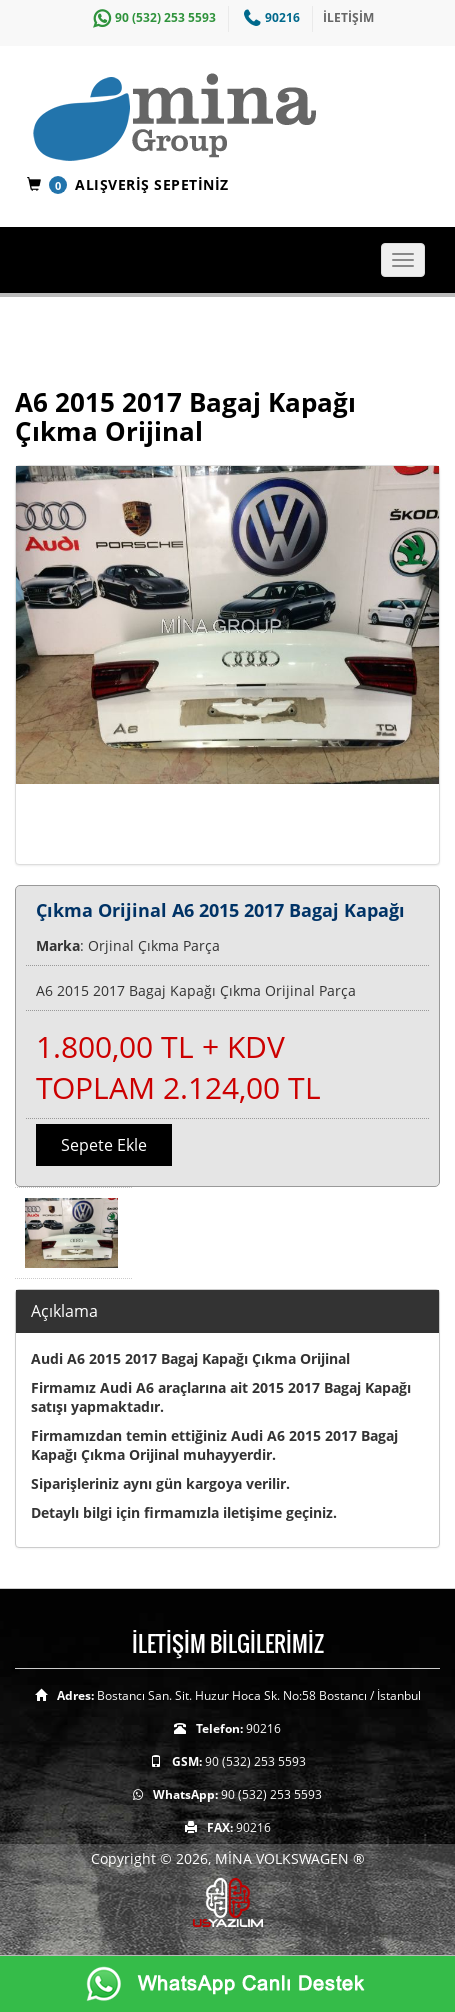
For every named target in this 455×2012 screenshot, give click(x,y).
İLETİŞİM (348, 17)
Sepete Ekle (104, 1145)
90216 (269, 17)
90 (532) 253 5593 (152, 17)
